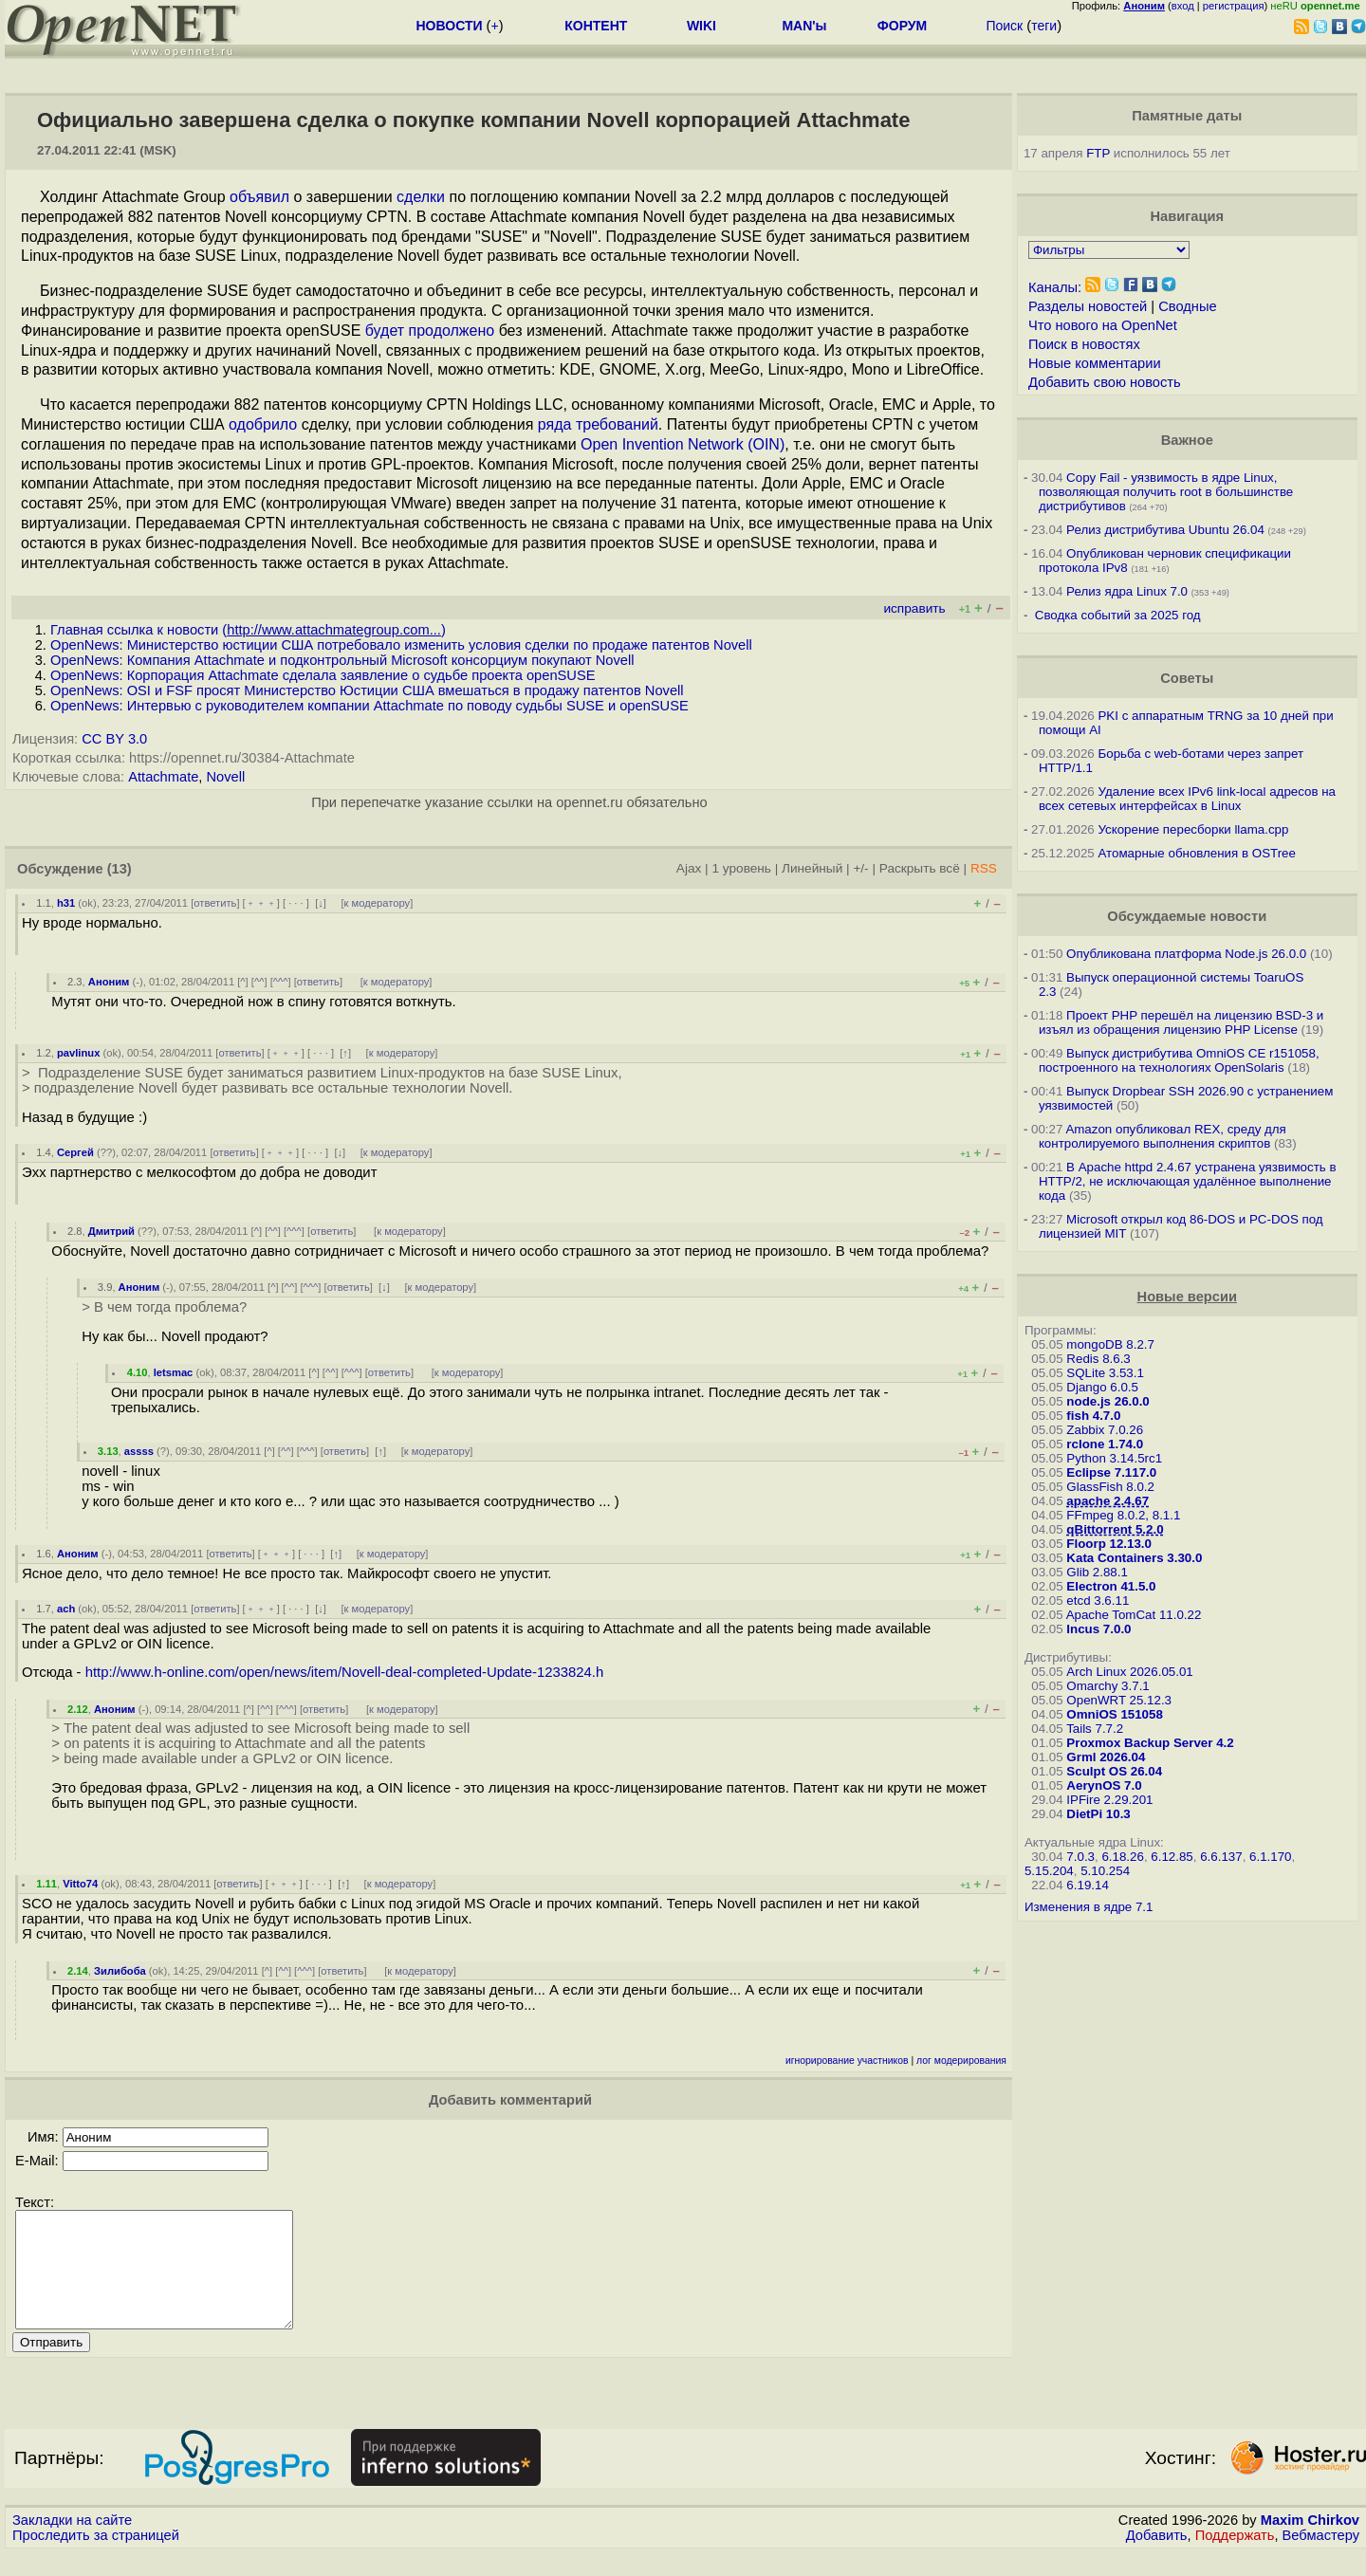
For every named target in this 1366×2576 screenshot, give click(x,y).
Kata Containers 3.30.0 (1134, 1558)
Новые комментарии (1094, 363)
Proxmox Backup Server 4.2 (1149, 1743)
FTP (1098, 153)
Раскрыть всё (919, 868)
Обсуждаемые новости (1186, 916)
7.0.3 (1080, 1856)
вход (1183, 5)
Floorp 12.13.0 (1109, 1543)
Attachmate (163, 776)
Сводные (1187, 306)
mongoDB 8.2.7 (1110, 1344)
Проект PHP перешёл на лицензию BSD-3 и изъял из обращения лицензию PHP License (1181, 1022)
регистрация (1233, 5)
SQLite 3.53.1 (1105, 1373)
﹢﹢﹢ (261, 903)
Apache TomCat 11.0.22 (1134, 1615)
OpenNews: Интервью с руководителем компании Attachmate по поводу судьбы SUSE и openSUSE (369, 705)
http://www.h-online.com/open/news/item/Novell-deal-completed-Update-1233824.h (344, 1672)
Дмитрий (111, 1231)
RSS (983, 868)
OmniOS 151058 (1114, 1714)
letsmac (174, 1372)
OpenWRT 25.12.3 (1119, 1700)
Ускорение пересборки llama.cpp (1193, 829)
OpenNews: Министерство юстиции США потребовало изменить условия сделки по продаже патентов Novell (401, 645)
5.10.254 (1105, 1871)
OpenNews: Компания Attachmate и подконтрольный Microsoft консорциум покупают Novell (342, 660)
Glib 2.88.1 (1096, 1572)
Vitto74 (80, 1883)
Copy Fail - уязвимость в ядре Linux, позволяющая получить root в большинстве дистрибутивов (1166, 491)
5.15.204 (1049, 1871)
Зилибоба (120, 1971)
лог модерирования (961, 2060)
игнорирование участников (847, 2060)
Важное (1187, 440)
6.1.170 (1270, 1856)
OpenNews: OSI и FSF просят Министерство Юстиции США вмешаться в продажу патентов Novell (367, 690)
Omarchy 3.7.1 (1107, 1686)
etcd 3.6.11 (1097, 1600)
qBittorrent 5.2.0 (1114, 1529)
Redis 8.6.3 (1098, 1359)
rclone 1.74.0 (1104, 1444)
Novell (226, 776)
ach (66, 1608)
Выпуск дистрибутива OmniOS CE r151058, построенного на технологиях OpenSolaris (1179, 1060)
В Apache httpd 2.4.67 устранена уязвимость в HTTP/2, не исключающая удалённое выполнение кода (1188, 1181)
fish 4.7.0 (1093, 1415)
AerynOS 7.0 (1103, 1785)
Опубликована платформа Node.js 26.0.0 (1186, 954)
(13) (119, 868)
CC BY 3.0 (114, 738)
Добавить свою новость (1104, 382)
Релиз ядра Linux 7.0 (1127, 591)
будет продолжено (429, 330)
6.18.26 (1122, 1856)
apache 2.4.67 (1107, 1501)
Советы (1186, 678)
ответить (215, 903)
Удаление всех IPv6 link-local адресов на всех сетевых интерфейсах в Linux (1187, 798)
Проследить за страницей (95, 2558)
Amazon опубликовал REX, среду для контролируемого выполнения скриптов (1162, 1136)
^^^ (280, 981)
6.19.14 (1087, 1885)
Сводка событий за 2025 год (1118, 615)
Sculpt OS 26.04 (1114, 1771)
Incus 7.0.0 (1098, 1629)
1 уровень (740, 868)
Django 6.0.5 (1102, 1387)
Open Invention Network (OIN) (683, 444)
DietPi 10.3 (1098, 1814)
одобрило (263, 424)
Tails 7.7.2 (1094, 1728)
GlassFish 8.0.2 (1110, 1487)
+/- (860, 868)
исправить (914, 608)
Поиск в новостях (1084, 344)
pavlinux (78, 1052)
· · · (296, 903)
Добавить (1157, 2558)
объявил (259, 197)
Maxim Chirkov (1310, 2542)
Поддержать (1235, 2558)
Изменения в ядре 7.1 (1089, 1907)
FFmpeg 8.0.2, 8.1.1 (1123, 1515)
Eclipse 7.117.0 (1111, 1472)
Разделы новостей (1087, 306)
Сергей (75, 1152)
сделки (421, 197)
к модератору (377, 903)
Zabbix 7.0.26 (1104, 1430)
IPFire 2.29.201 (1109, 1800)
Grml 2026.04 (1105, 1757)
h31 (66, 903)
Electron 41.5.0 (1110, 1586)
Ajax (689, 868)
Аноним (109, 981)
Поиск (1004, 25)
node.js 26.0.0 (1107, 1401)
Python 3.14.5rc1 (1114, 1458)
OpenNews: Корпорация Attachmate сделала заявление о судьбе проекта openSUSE (322, 675)
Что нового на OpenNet (1102, 325)
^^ (259, 981)
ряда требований (598, 424)
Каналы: (1054, 287)
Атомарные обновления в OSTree (1196, 853)
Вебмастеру (1321, 2558)
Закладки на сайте (72, 2542)
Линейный (812, 868)
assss (139, 1451)
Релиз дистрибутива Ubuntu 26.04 (1165, 530)
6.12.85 (1171, 1856)
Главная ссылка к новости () (248, 629)
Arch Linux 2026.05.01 (1129, 1672)
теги (1044, 25)
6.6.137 (1221, 1856)
